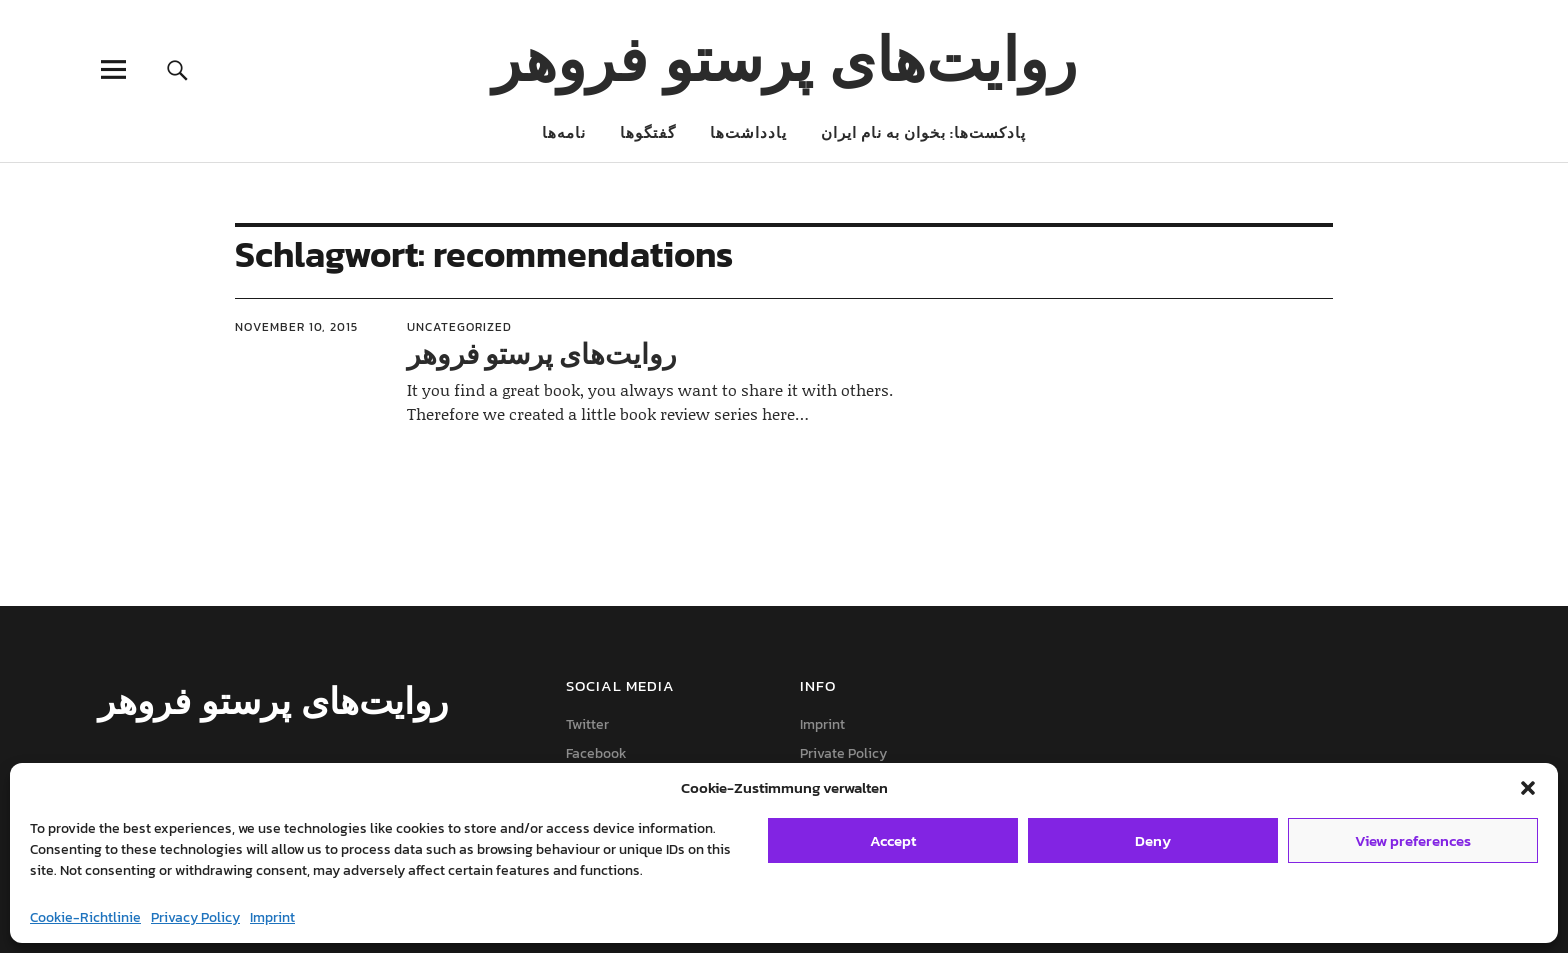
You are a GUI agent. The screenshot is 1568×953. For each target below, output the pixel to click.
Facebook (596, 753)
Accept (893, 840)
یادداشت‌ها (748, 132)
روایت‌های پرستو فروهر (784, 57)
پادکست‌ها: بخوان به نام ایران (923, 132)
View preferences (1413, 840)
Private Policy (843, 753)
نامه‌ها (564, 132)
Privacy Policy (195, 917)
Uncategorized (459, 327)
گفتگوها (648, 132)
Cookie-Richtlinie (85, 917)
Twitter (587, 724)
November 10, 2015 (296, 327)
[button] (1528, 788)
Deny (1153, 840)
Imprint (272, 917)
